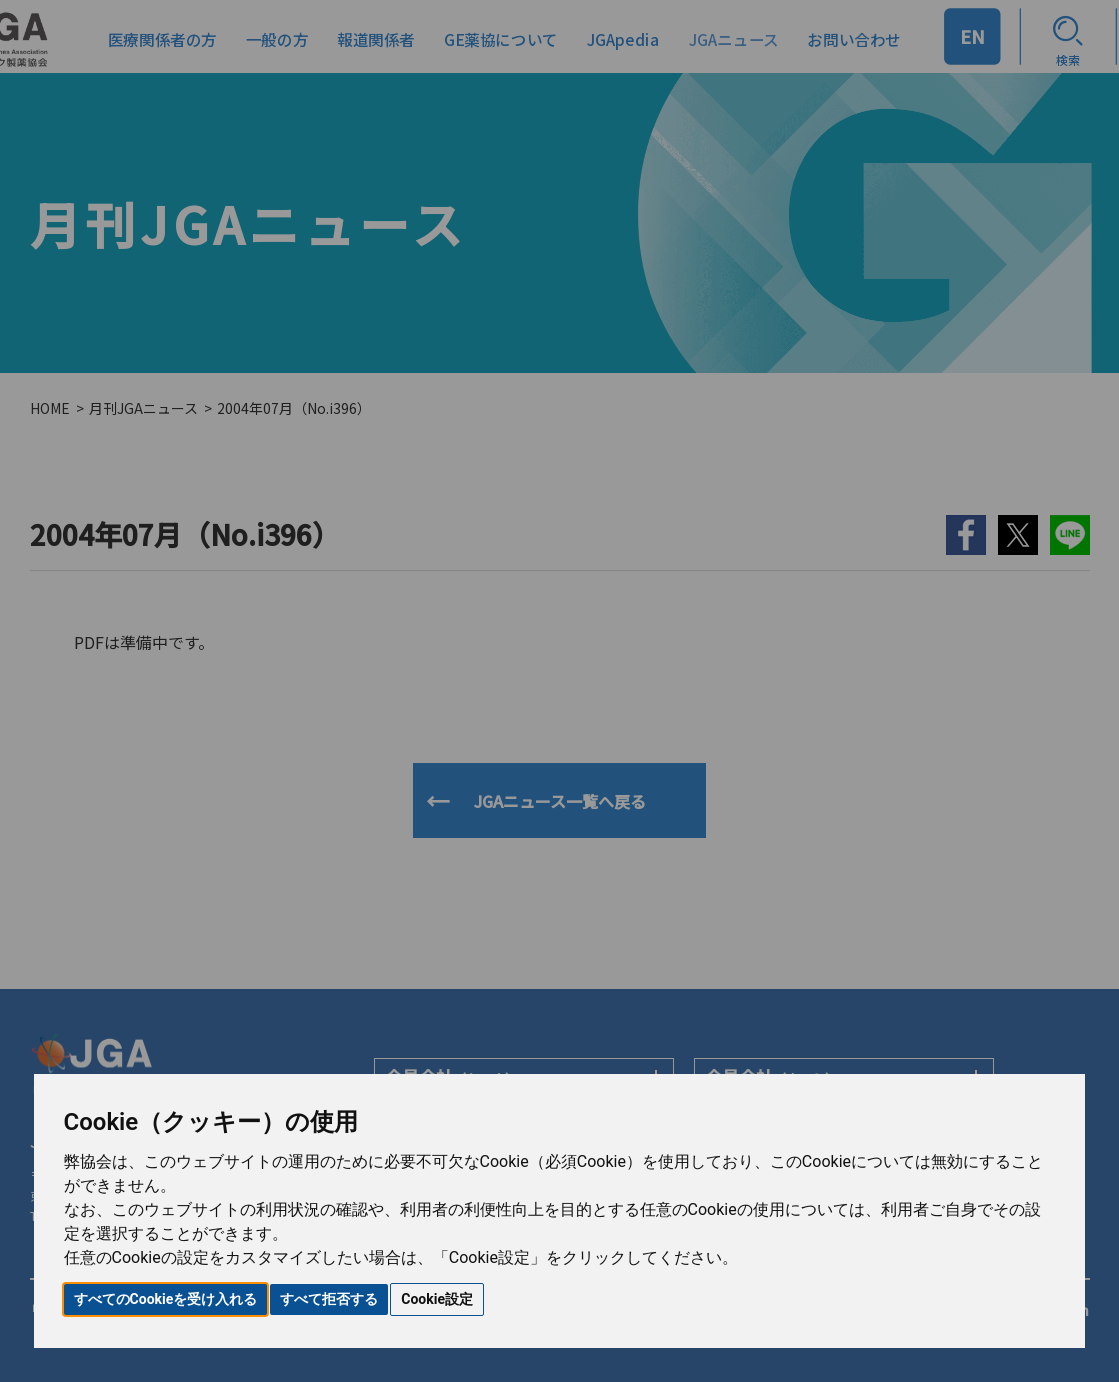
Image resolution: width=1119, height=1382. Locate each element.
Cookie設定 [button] (437, 1299)
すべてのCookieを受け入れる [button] (166, 1299)
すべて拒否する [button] (329, 1299)
